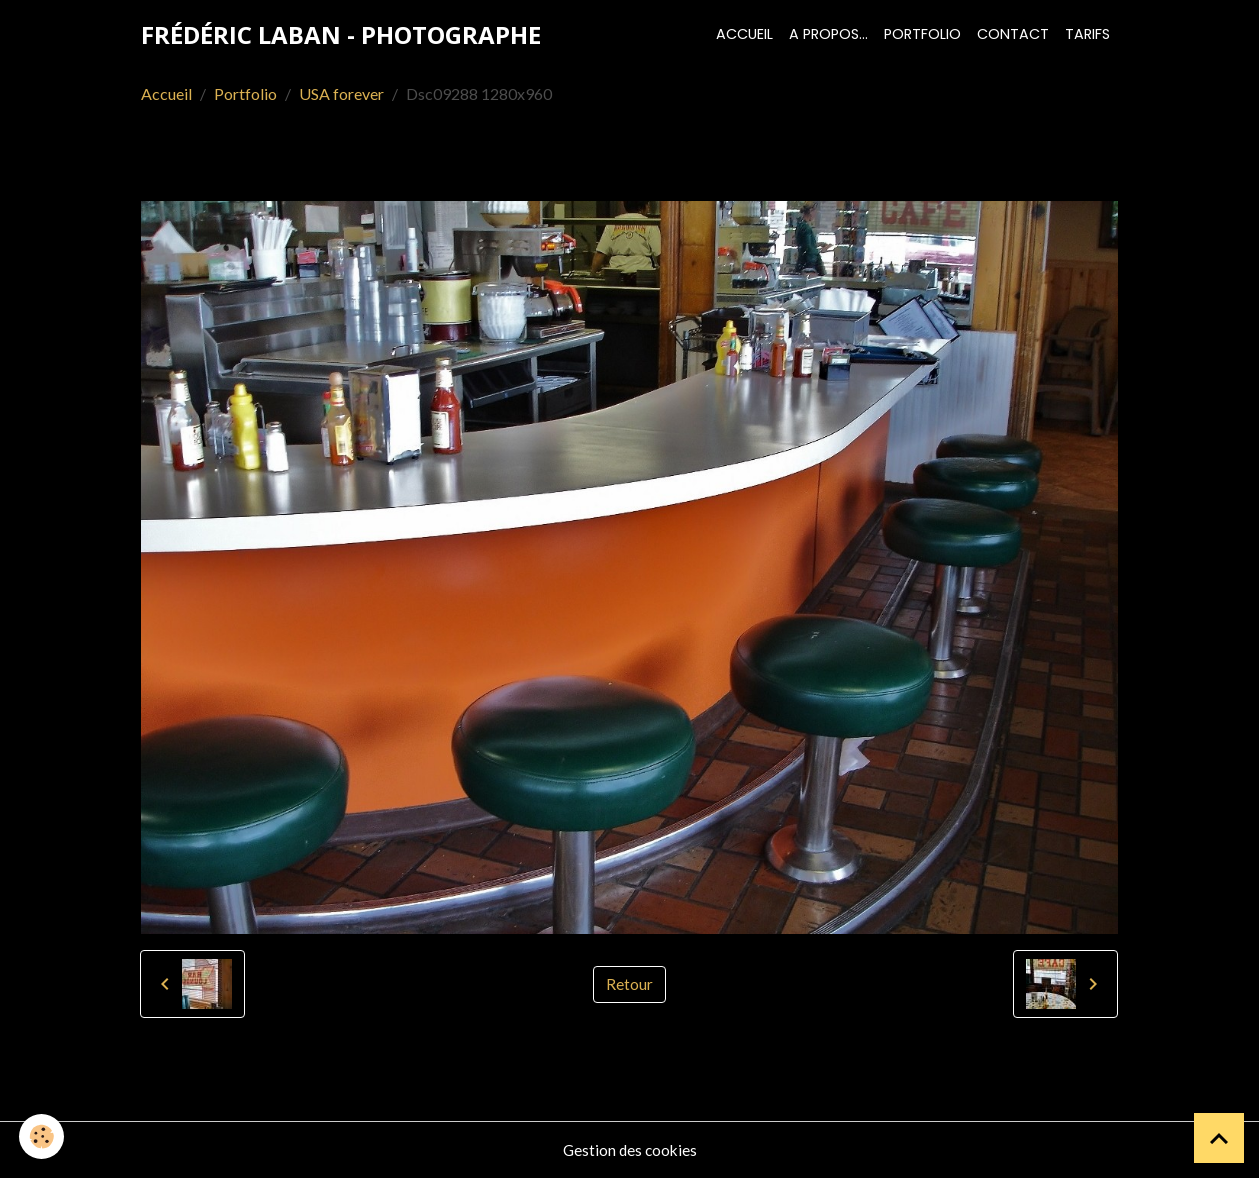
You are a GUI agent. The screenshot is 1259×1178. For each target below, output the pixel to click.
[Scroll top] (1219, 1138)
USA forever (341, 93)
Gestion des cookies (630, 1149)
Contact (1013, 34)
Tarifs (1087, 34)
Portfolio (922, 34)
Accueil (744, 34)
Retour (629, 983)
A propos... (828, 34)
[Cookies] (42, 1136)
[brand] (341, 35)
